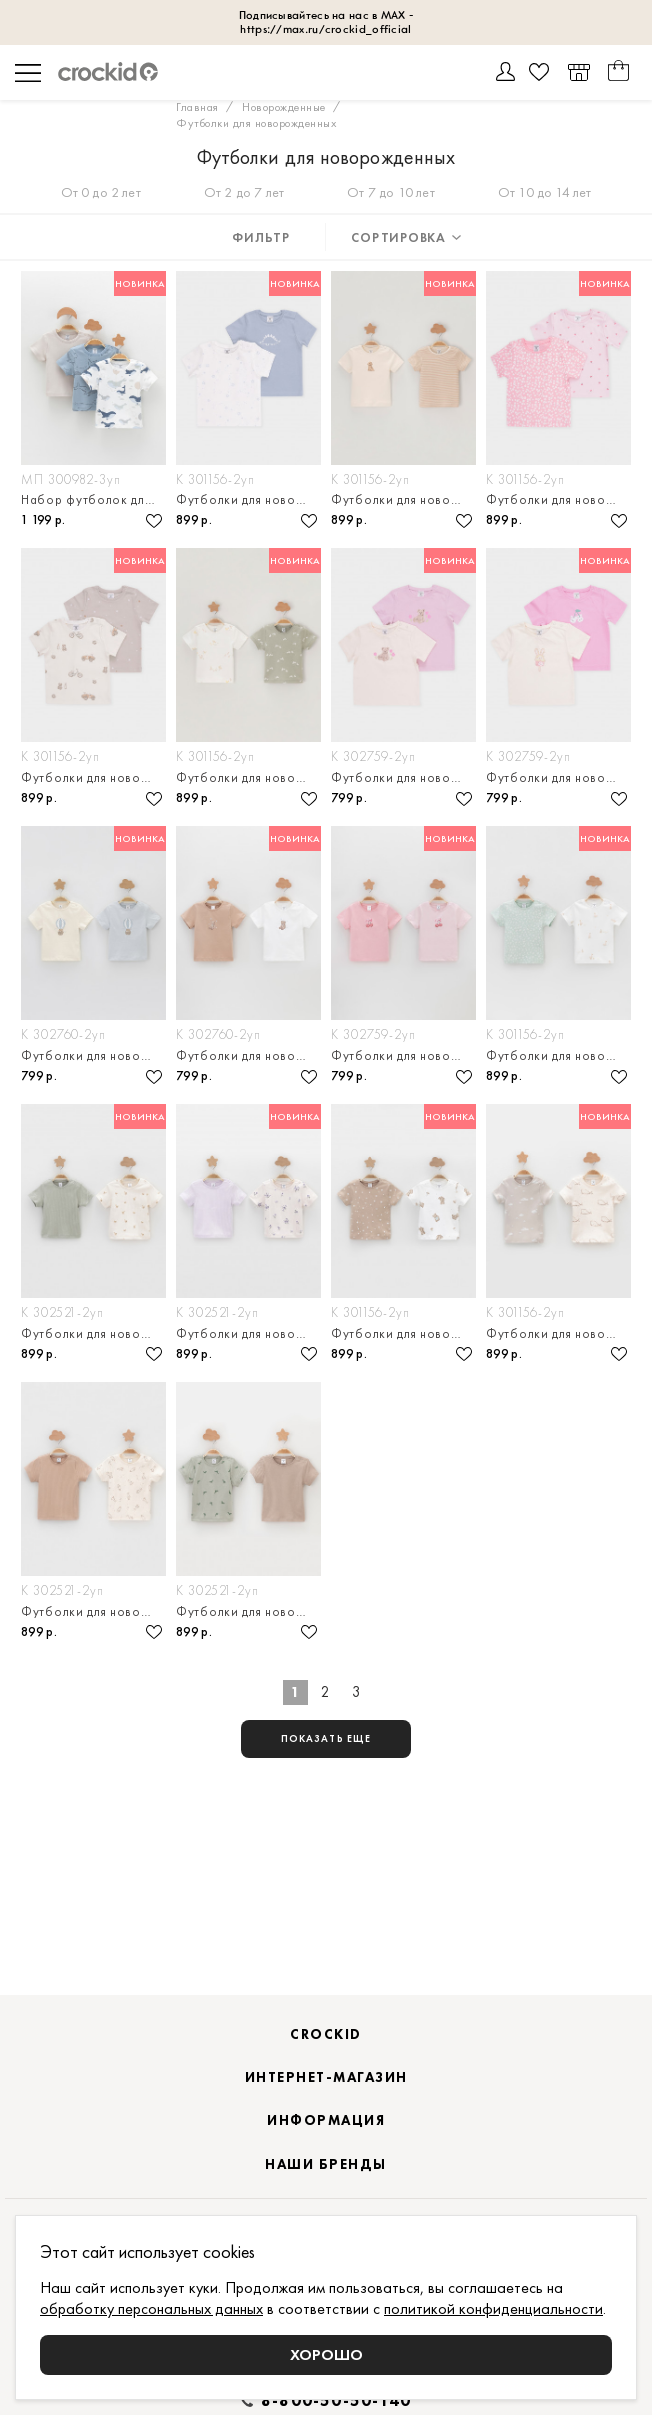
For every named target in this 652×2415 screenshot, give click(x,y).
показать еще (326, 1739)
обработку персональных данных (151, 2308)
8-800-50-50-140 (336, 2401)
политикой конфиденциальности (493, 2308)
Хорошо (326, 2354)
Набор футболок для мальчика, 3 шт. (93, 499)
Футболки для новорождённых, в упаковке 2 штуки (248, 499)
